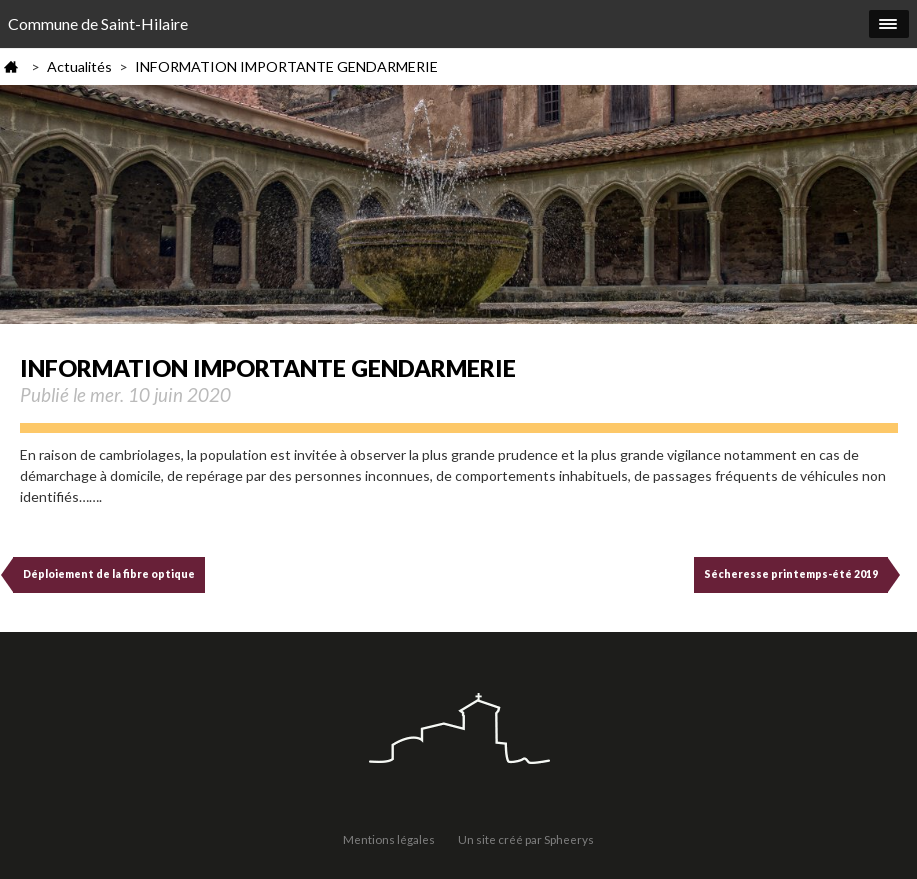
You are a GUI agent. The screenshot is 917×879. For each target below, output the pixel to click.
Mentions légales (389, 839)
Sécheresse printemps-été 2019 (791, 574)
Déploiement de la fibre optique (109, 574)
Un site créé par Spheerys (526, 839)
